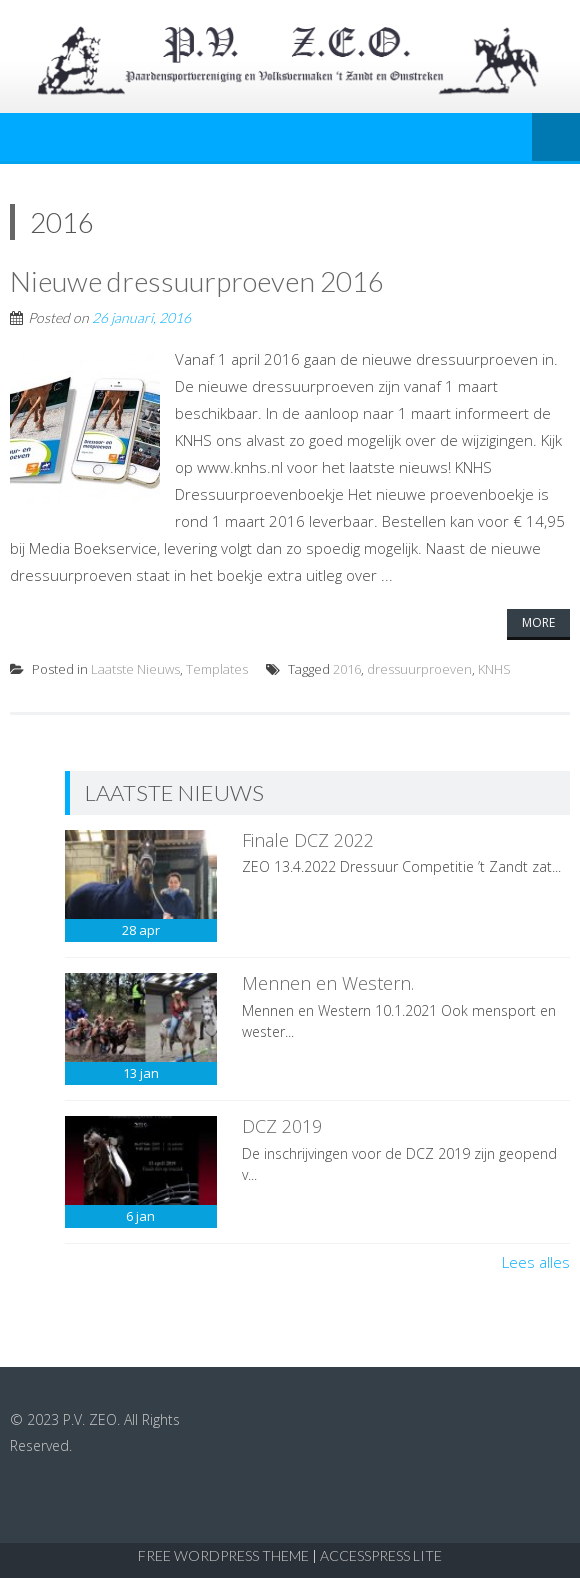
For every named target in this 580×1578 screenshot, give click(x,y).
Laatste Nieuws (135, 669)
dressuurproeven (419, 669)
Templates (217, 669)
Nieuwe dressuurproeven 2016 (197, 281)
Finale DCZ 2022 (308, 840)
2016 (347, 669)
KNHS (494, 669)
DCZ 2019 (282, 1126)
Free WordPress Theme (223, 1555)
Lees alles (536, 1262)
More (538, 622)
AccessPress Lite (381, 1555)
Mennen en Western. (328, 983)
